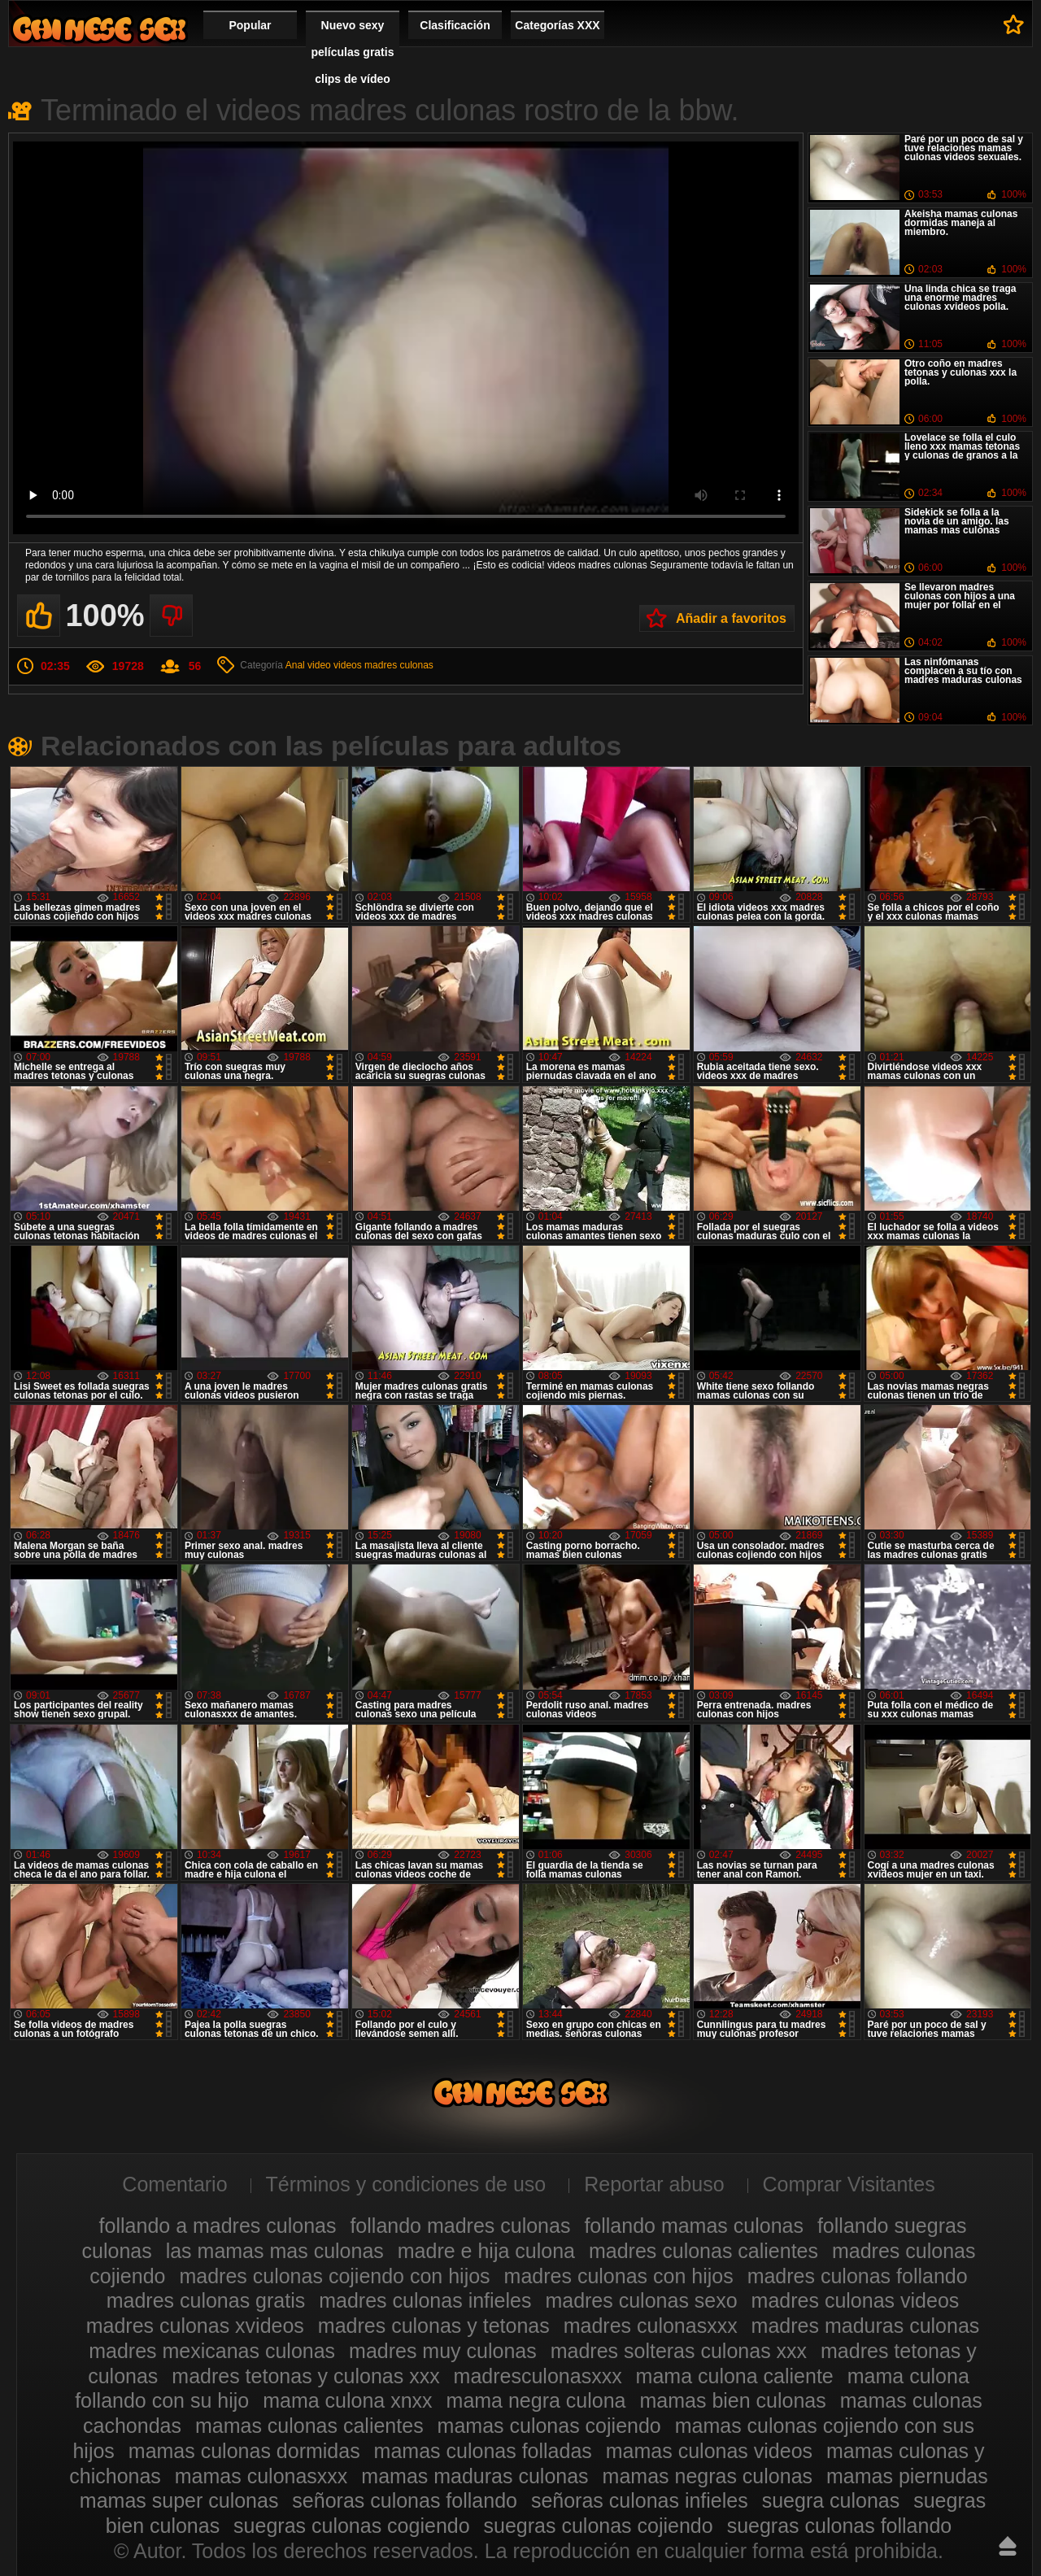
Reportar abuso (654, 2184)
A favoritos (1014, 24)
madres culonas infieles (425, 2300)
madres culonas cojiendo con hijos (334, 2276)
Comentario (174, 2184)
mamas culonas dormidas (244, 2450)
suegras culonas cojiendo (598, 2525)
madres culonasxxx (651, 2325)
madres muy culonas (443, 2350)
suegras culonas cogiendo (351, 2525)
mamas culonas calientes (309, 2425)
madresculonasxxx (538, 2376)
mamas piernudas (907, 2476)
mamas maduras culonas (474, 2476)
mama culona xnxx (347, 2400)
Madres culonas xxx (99, 29)
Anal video (308, 665)
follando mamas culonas (694, 2225)
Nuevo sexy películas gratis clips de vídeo (352, 52)
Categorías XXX (557, 25)
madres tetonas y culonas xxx (305, 2376)
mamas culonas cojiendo (549, 2425)
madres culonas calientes (703, 2250)
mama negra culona (536, 2400)
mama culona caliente (735, 2376)
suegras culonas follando (839, 2525)
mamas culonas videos (709, 2450)
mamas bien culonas (732, 2400)
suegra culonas (831, 2500)
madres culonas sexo (641, 2300)
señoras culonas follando (404, 2500)
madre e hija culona (486, 2250)
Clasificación (455, 25)
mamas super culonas (179, 2500)
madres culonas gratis (206, 2300)
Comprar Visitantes (849, 2184)
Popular (250, 25)
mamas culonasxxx (261, 2476)
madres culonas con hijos (619, 2276)
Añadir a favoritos (731, 618)
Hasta (1008, 2546)
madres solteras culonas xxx (679, 2350)
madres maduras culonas (865, 2325)
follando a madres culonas (218, 2225)
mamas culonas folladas (483, 2450)
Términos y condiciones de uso (406, 2184)
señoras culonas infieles (639, 2500)
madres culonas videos (855, 2300)
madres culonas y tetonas (434, 2325)
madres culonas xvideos (195, 2325)
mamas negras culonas (707, 2476)
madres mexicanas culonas (212, 2350)
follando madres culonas (460, 2225)
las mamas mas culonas (275, 2250)
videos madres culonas (383, 665)
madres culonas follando (857, 2276)
